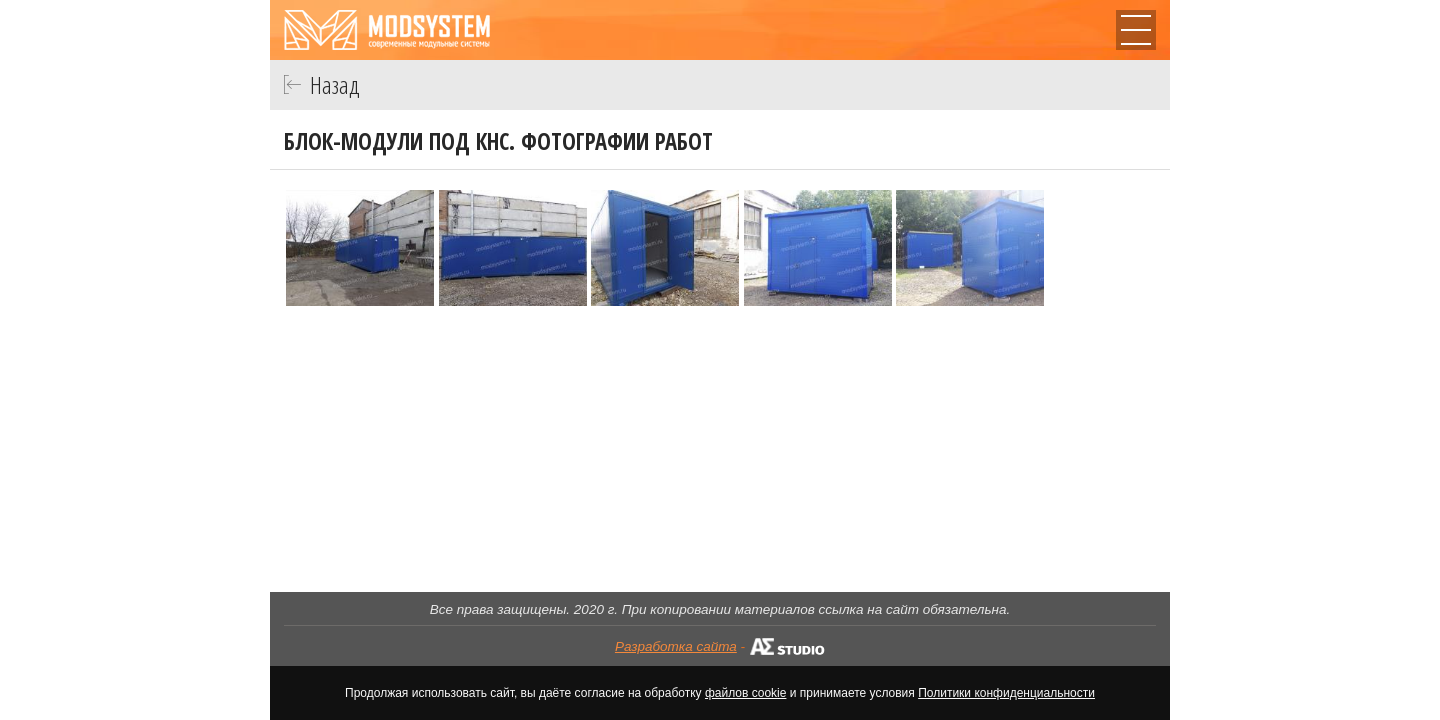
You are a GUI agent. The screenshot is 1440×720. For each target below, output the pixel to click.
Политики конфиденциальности (1006, 693)
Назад (335, 84)
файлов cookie (745, 693)
